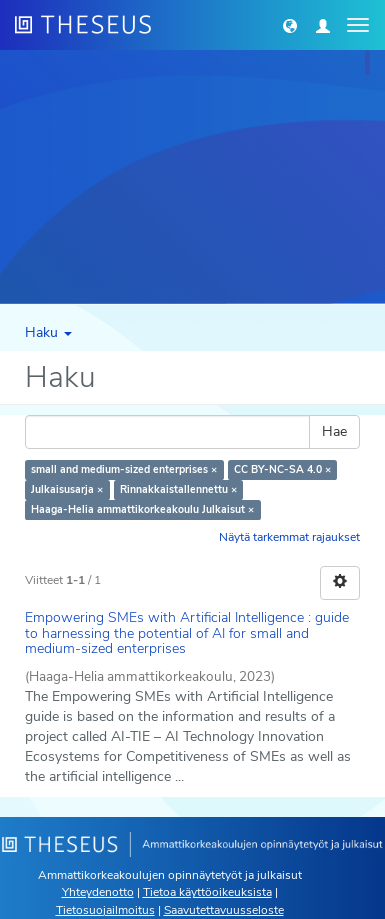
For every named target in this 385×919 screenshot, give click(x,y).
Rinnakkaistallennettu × (178, 489)
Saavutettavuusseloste (224, 910)
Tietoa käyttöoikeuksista (207, 892)
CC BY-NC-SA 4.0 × (282, 469)
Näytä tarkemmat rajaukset (289, 537)
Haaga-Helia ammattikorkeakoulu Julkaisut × (142, 509)
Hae (334, 431)
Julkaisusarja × (67, 489)
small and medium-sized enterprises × (124, 469)
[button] (290, 25)
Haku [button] (48, 332)
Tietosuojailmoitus (105, 910)
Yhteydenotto (98, 892)
